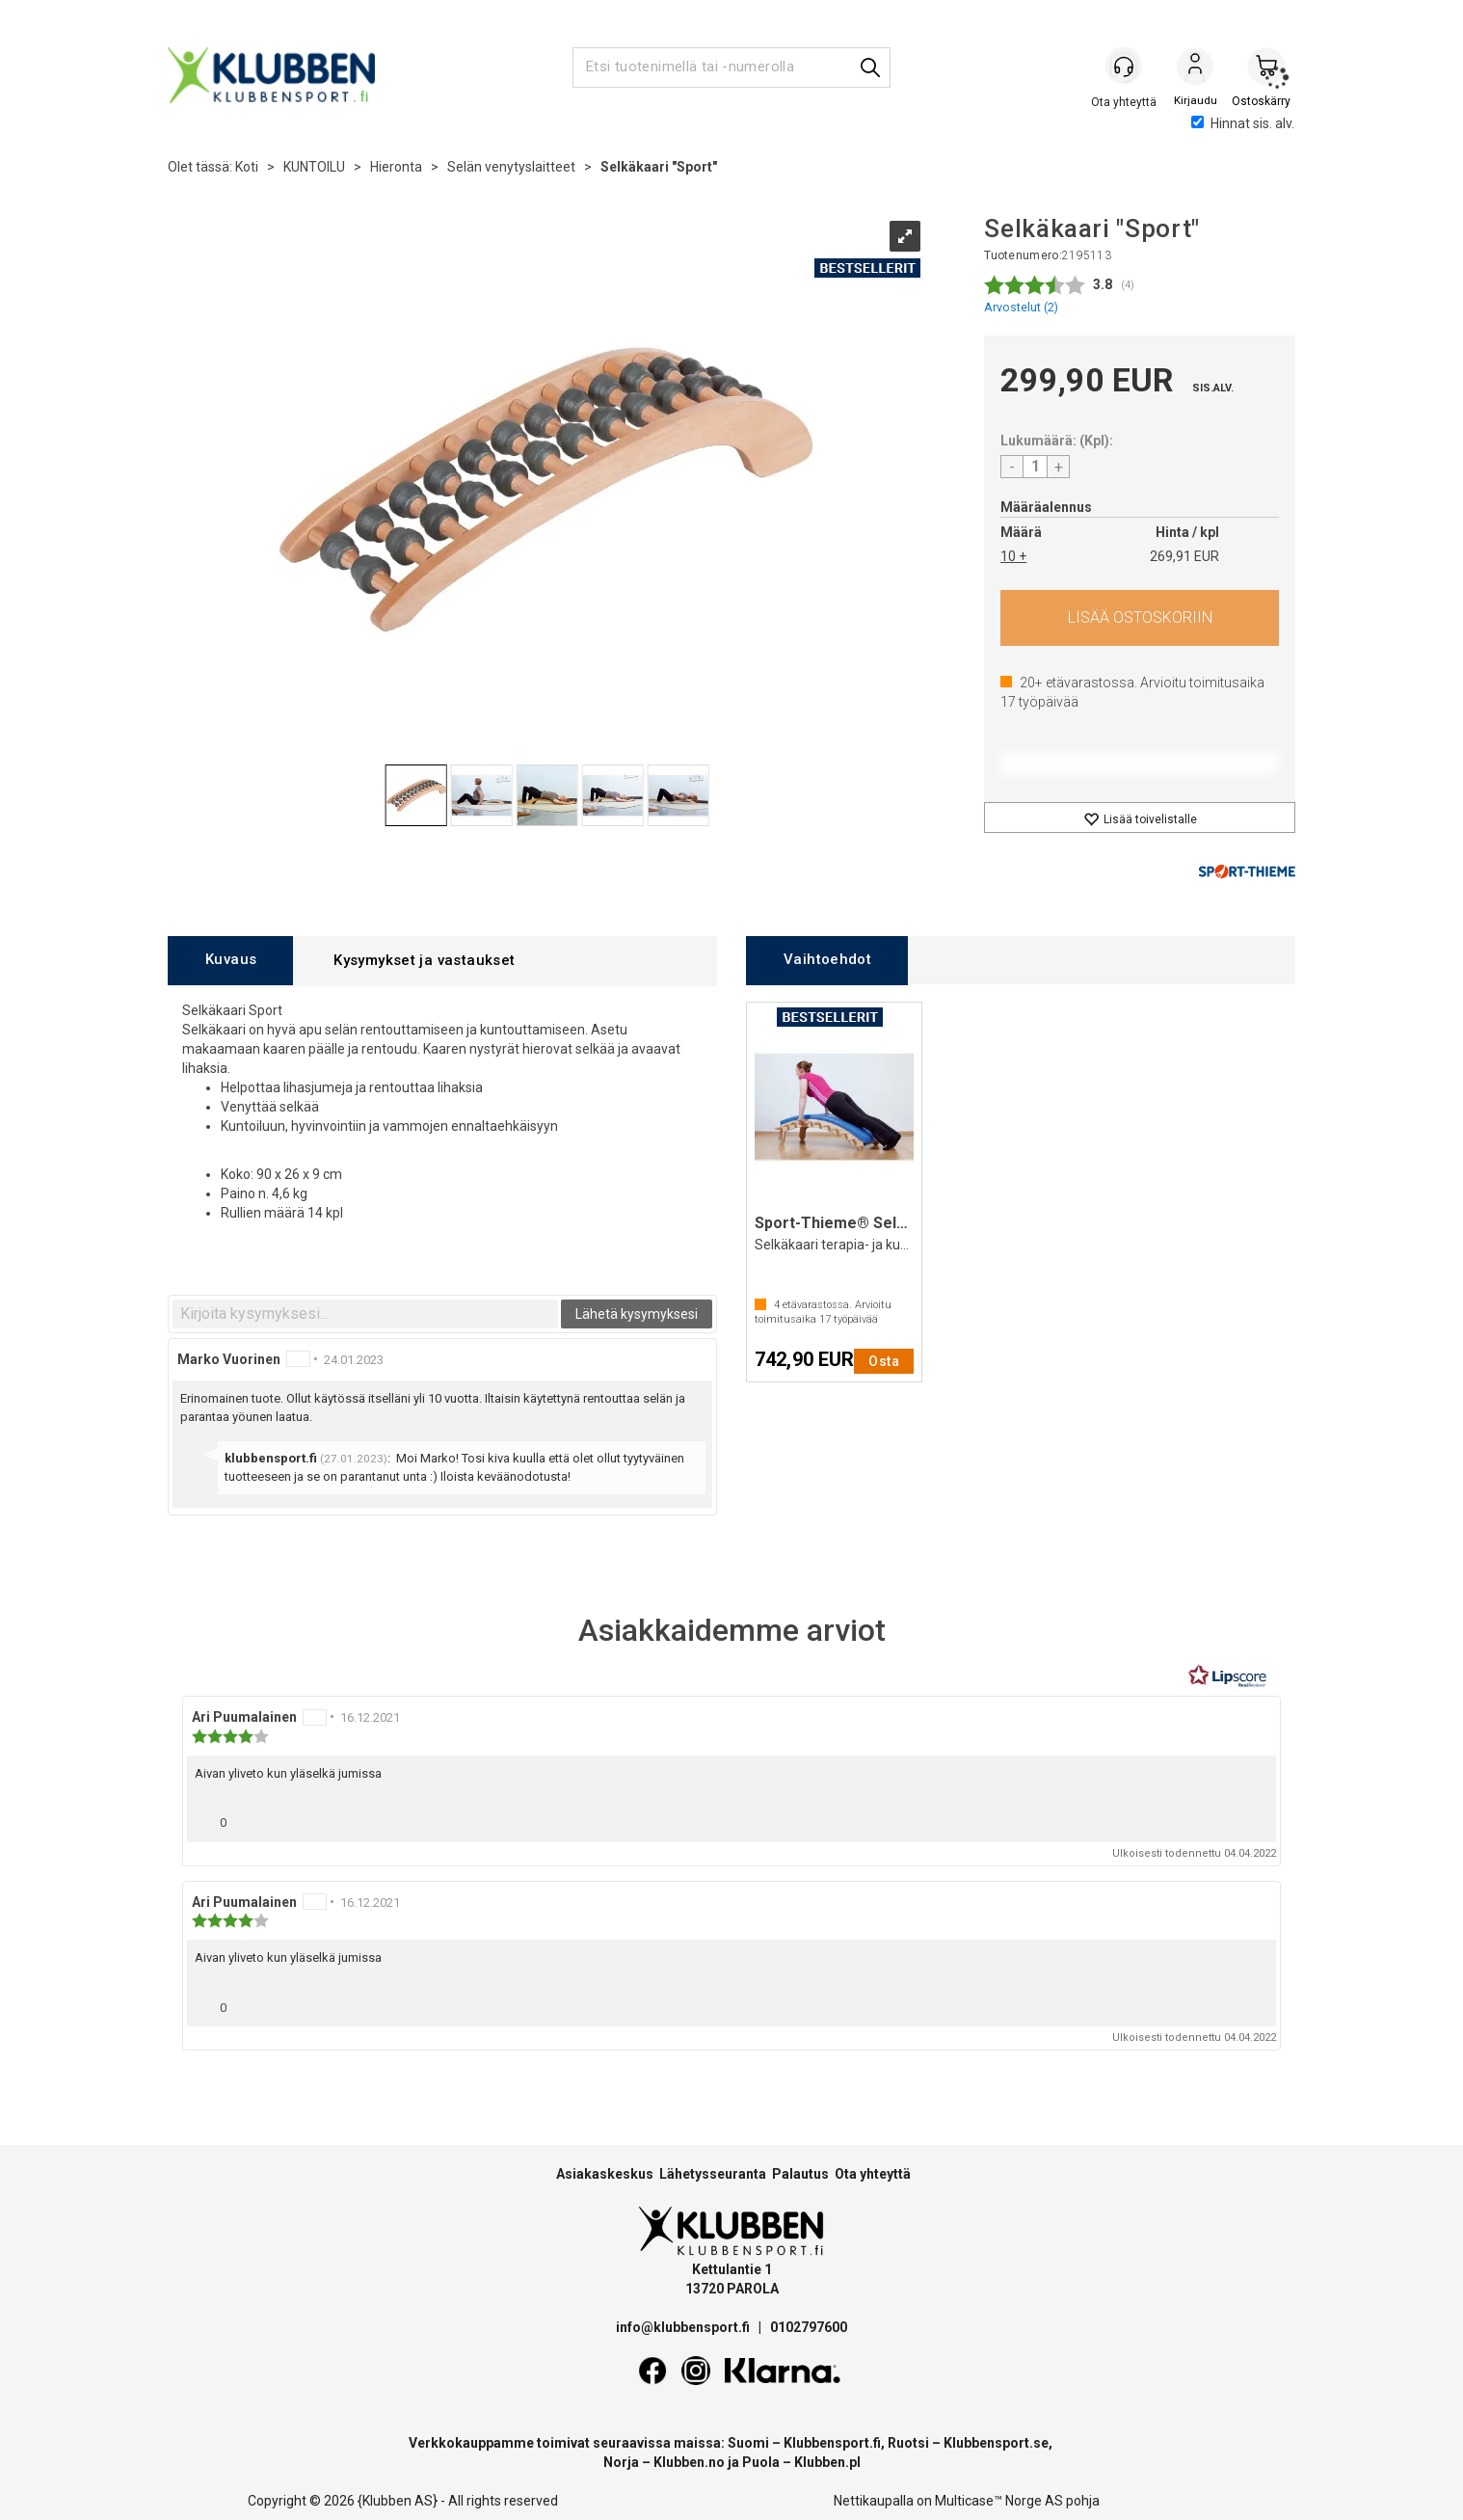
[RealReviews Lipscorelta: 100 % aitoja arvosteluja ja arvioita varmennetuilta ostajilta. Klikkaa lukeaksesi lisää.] (1228, 1676)
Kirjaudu (1195, 68)
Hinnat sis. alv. (1242, 123)
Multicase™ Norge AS (999, 2500)
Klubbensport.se (996, 2443)
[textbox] (365, 1313)
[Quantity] (1035, 466)
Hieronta (396, 166)
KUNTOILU (314, 166)
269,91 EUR (1184, 556)
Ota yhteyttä (873, 2174)
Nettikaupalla (874, 2500)
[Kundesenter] (1124, 66)
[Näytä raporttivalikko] (1254, 1818)
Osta (1139, 618)
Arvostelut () (1021, 307)
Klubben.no (689, 2462)
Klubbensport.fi (832, 2443)
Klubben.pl (827, 2462)
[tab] (230, 960)
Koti (246, 166)
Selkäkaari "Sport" (658, 166)
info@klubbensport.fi (684, 2327)
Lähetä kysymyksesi (636, 1314)
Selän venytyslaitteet (511, 166)
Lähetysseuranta (712, 2174)
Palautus (800, 2174)
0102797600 (808, 2327)
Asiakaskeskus (604, 2174)
